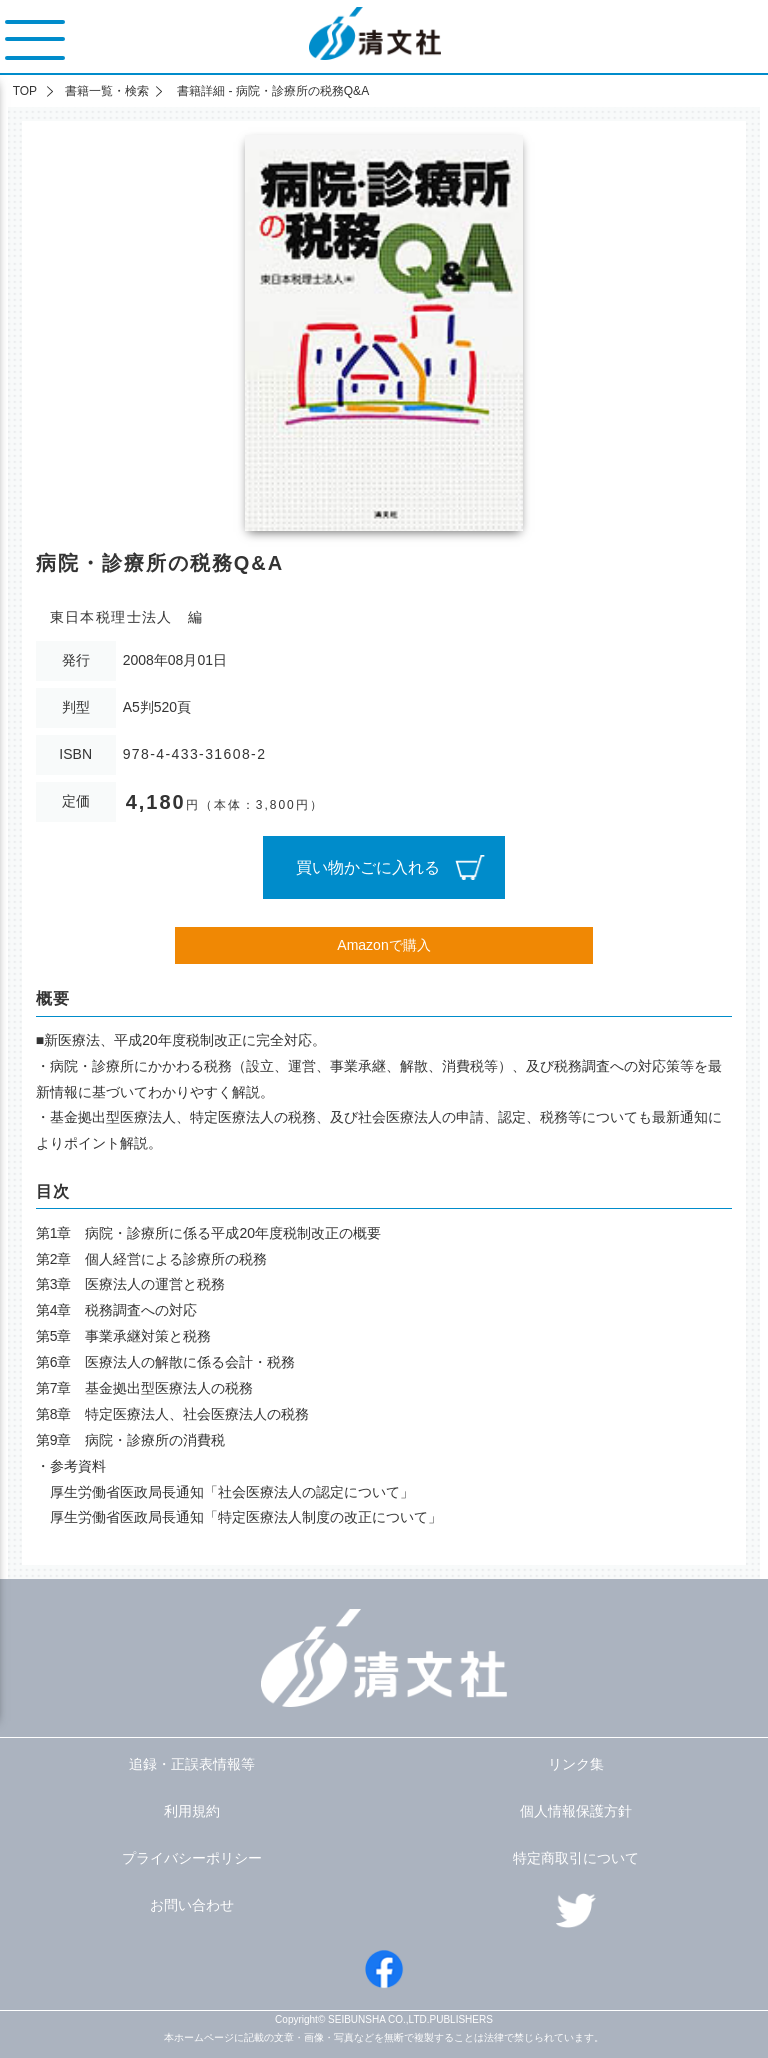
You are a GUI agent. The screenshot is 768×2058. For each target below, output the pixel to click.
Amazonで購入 (383, 945)
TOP (25, 91)
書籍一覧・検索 (107, 91)
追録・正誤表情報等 (192, 1764)
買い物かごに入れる (368, 867)
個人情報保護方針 (576, 1811)
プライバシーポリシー (192, 1858)
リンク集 (576, 1764)
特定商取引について (576, 1858)
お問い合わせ (192, 1905)
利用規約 (192, 1811)
